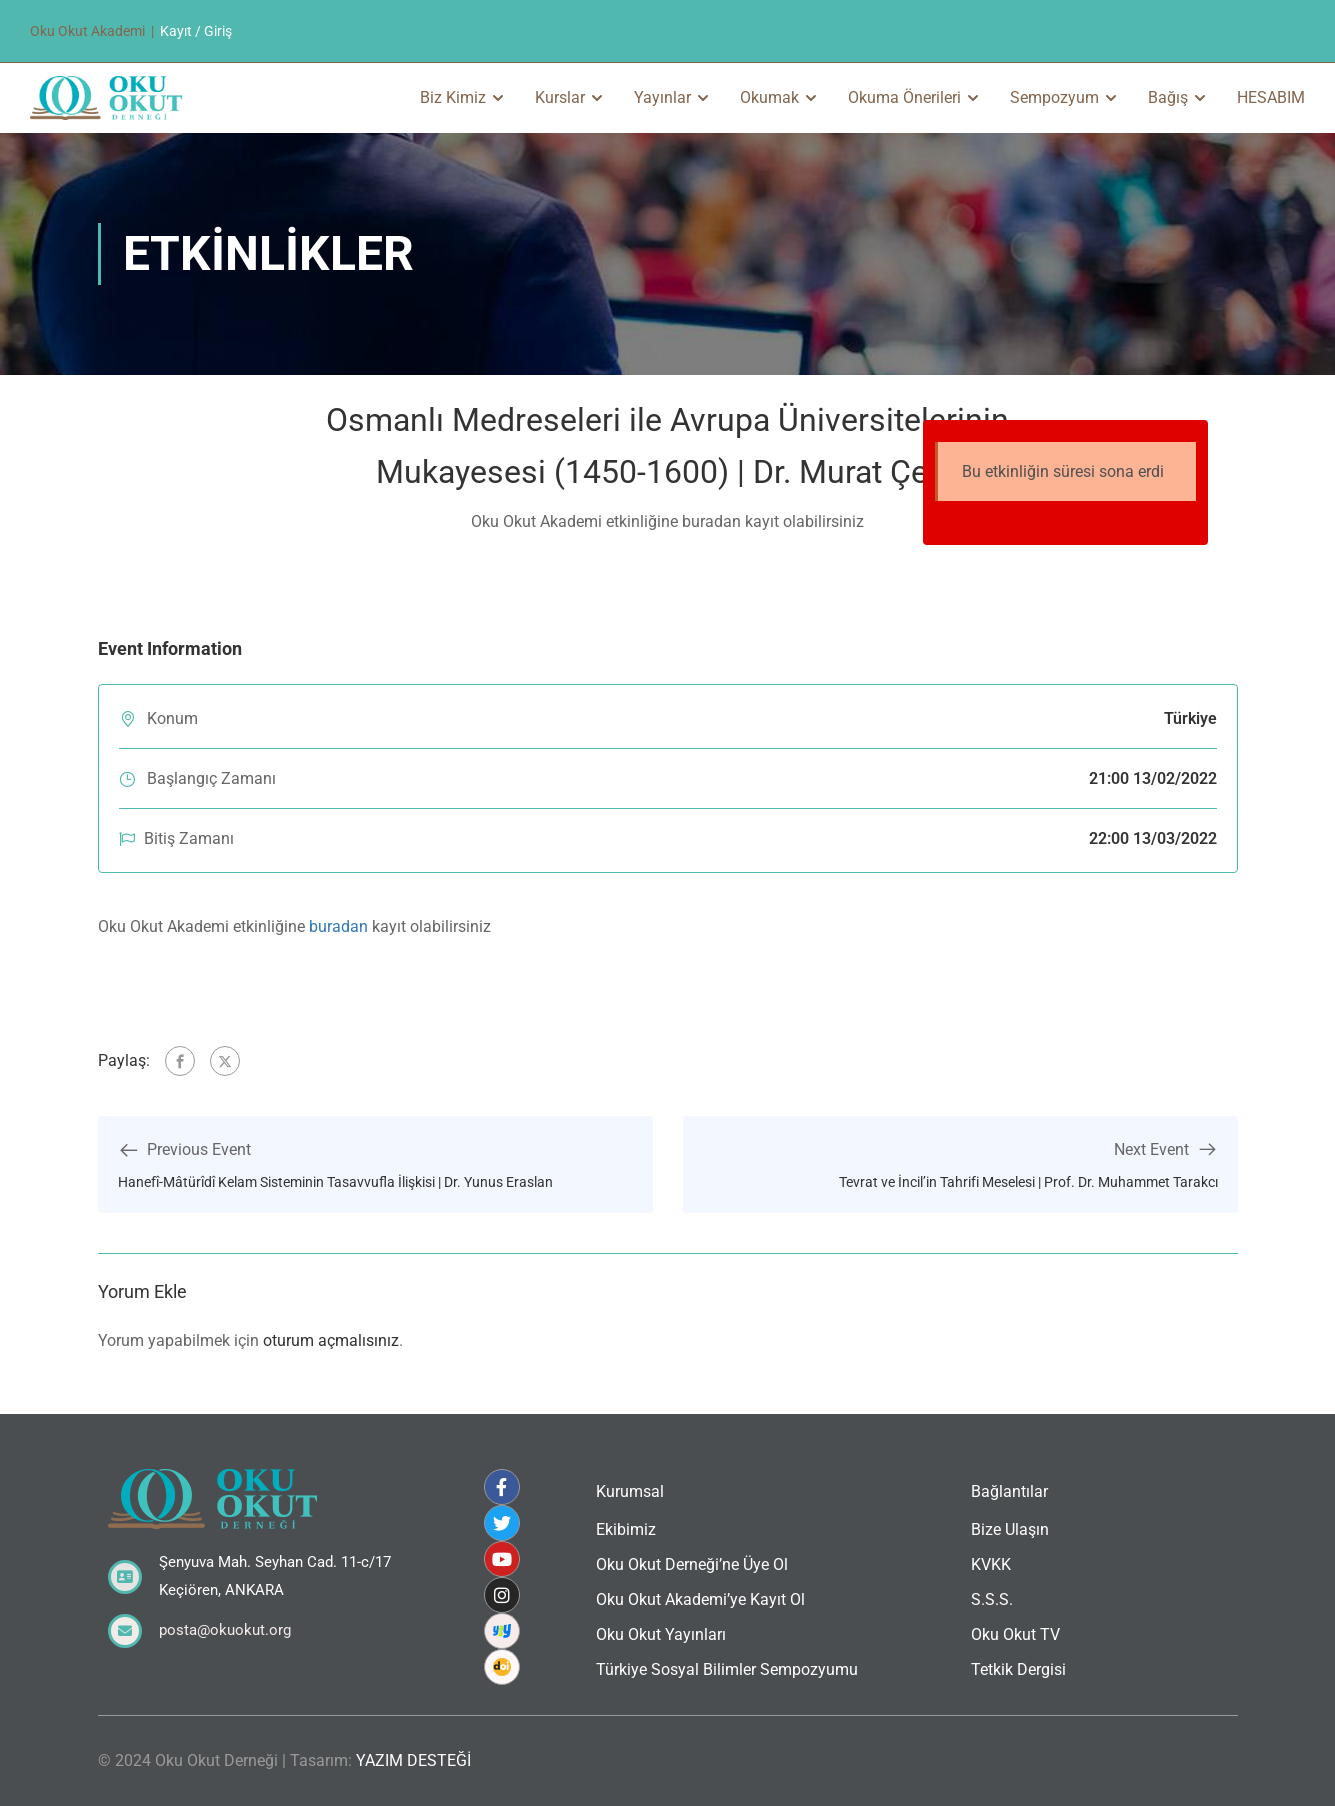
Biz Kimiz (453, 97)
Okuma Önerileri (904, 97)
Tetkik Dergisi (1018, 1669)
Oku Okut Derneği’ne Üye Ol (692, 1564)
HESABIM (1271, 97)
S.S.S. (992, 1599)
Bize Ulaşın (1010, 1529)
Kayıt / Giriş (196, 31)
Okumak (769, 97)
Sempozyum (1054, 97)
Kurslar (560, 97)
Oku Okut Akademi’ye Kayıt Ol (700, 1599)
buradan (338, 926)
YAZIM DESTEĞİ (413, 1760)
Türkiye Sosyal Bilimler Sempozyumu (727, 1669)
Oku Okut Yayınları (661, 1634)
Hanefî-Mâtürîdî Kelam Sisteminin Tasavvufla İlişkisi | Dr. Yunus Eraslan (335, 1182)
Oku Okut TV (1015, 1634)
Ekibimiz (626, 1529)
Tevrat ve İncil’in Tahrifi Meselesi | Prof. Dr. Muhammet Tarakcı (1028, 1182)
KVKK (991, 1564)
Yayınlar (662, 97)
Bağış (1168, 97)
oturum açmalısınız (331, 1340)
